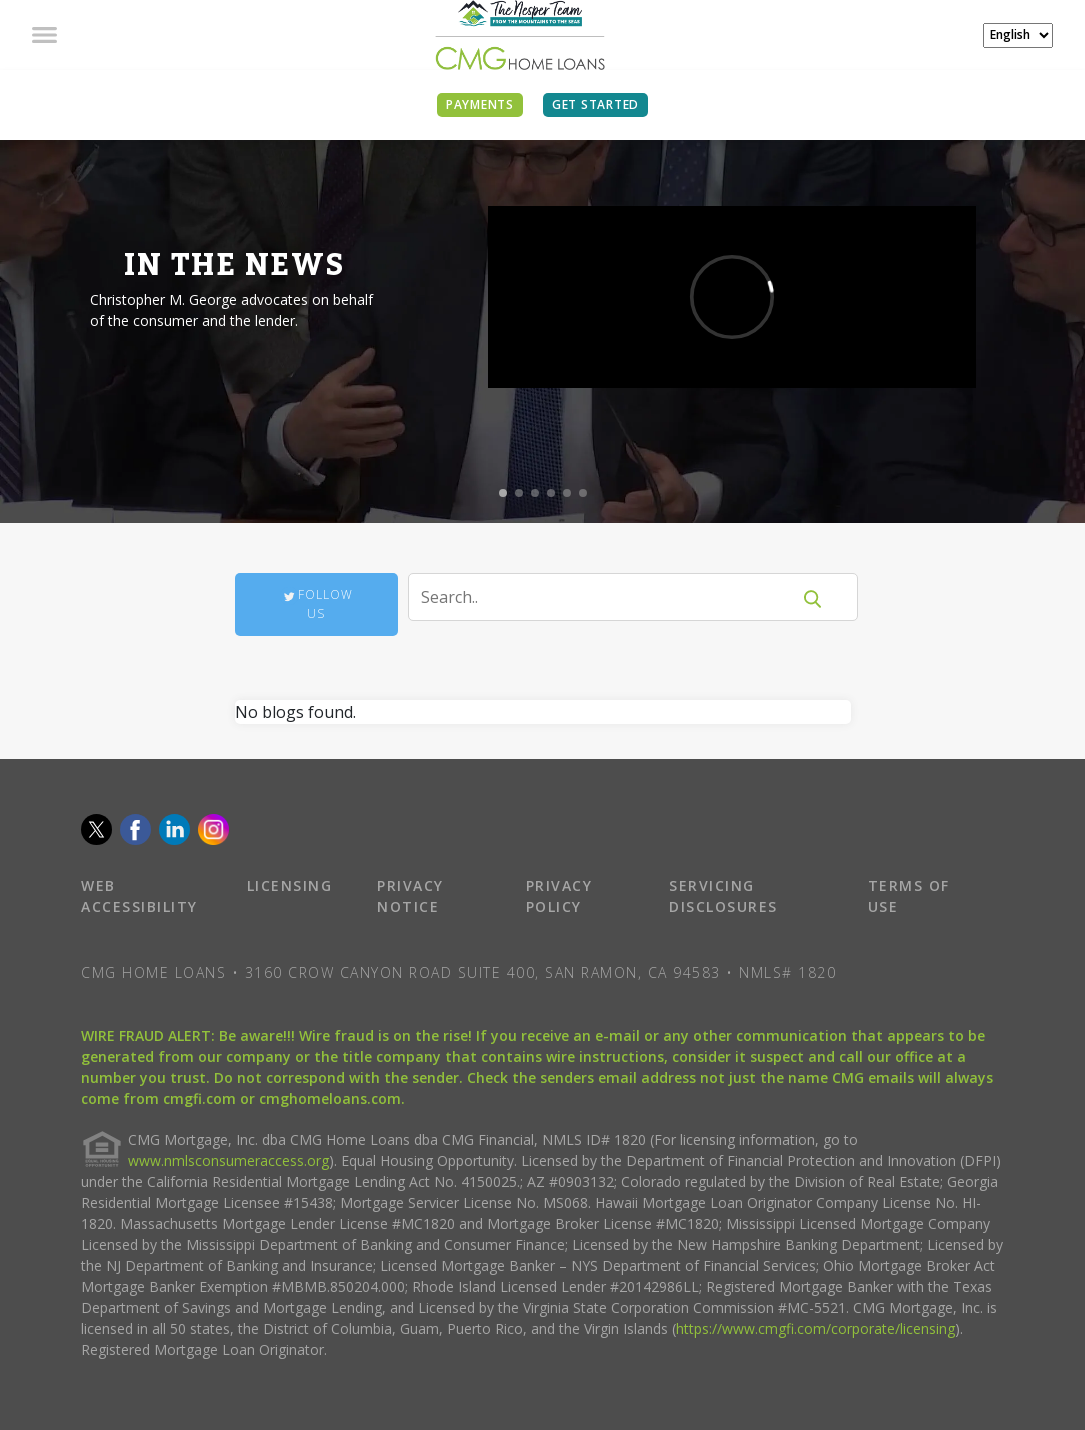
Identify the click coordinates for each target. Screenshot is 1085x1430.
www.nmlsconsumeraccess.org (228, 1160)
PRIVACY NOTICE (410, 896)
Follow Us (316, 604)
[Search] (611, 597)
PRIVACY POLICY (559, 896)
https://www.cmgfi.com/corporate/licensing (815, 1328)
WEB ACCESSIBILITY (139, 896)
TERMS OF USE (909, 896)
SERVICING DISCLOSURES (723, 896)
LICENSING (290, 885)
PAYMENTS (480, 104)
